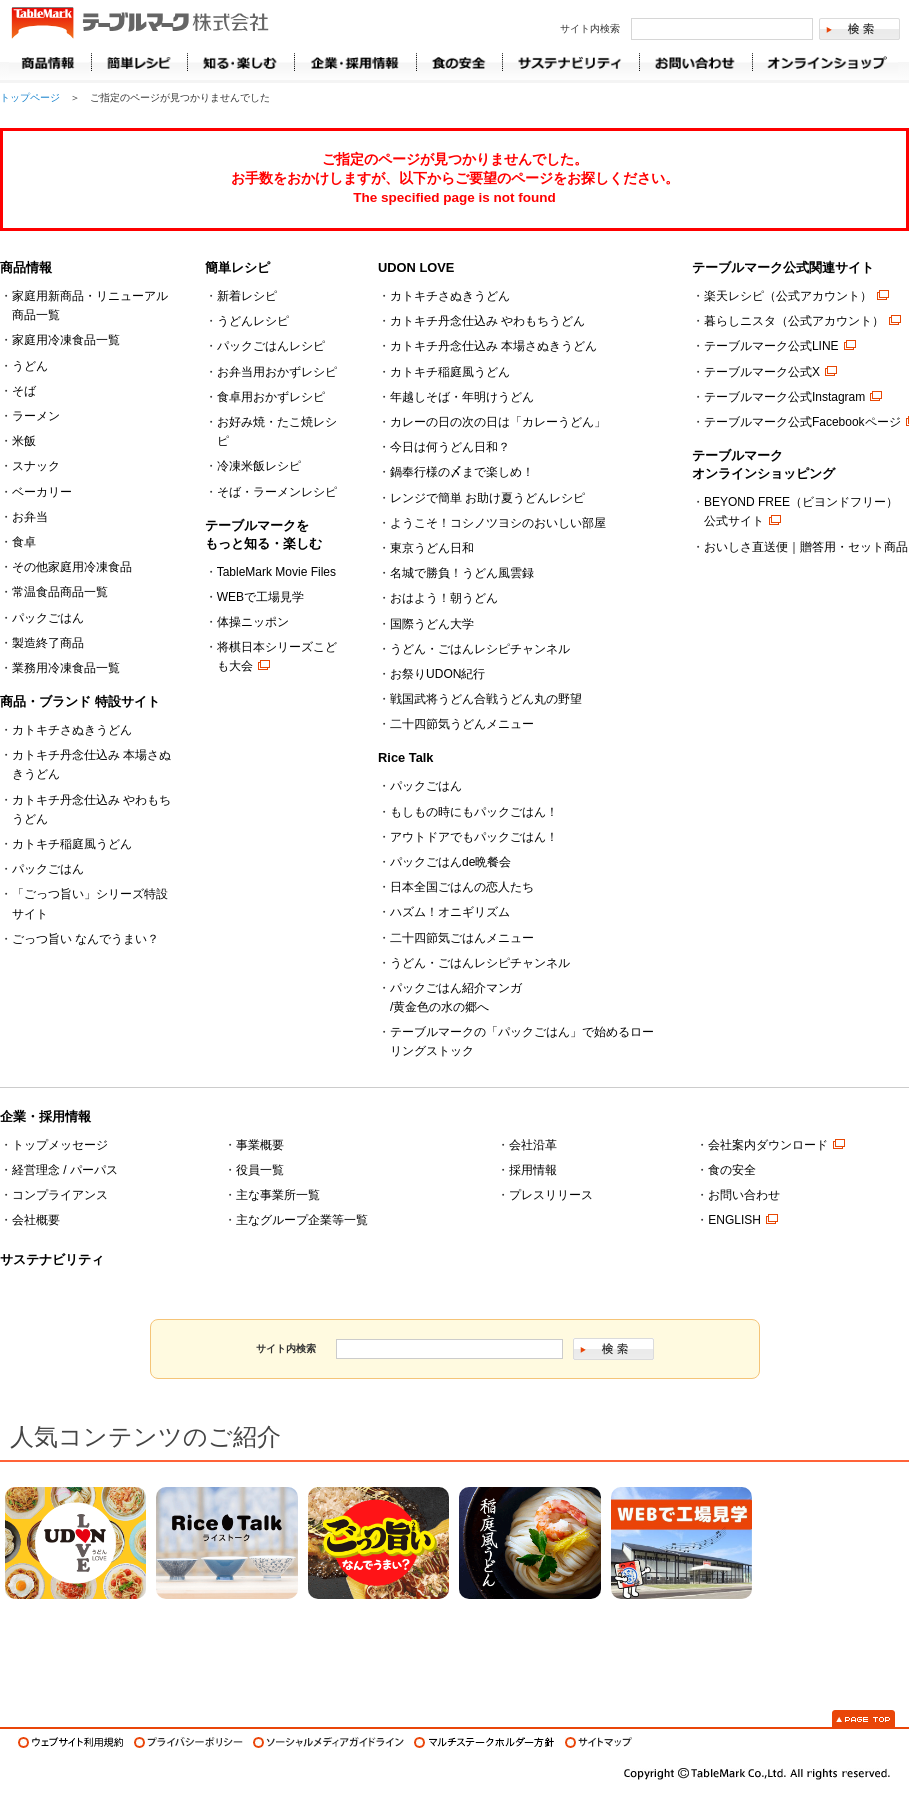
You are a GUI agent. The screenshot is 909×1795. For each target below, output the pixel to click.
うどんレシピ (253, 321)
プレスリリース (551, 1195)
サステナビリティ (52, 1259)
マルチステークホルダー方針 (484, 1742)
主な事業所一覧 (278, 1195)
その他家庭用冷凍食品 (72, 567)
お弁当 (30, 517)
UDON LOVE (416, 267)
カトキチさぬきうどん (72, 730)
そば (24, 391)
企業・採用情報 (45, 1116)
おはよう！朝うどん (444, 598)
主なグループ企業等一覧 (302, 1220)
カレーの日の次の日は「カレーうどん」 (498, 422)
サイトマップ (598, 1742)
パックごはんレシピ (271, 346)
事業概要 (260, 1145)
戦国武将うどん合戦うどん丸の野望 (486, 699)
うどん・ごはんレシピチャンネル (480, 649)
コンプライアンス (60, 1195)
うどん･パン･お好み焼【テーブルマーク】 (139, 24)
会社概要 (36, 1220)
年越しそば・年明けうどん (462, 397)
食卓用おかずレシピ (271, 397)
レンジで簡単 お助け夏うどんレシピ (487, 498)
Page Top (863, 1718)
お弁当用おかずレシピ (277, 372)
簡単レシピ (237, 267)
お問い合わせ (744, 1195)
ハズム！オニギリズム (450, 912)
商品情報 (50, 62)
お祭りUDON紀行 (437, 674)
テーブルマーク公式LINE (771, 346)
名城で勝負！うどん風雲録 (462, 573)
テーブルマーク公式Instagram (784, 397)
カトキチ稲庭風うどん (72, 844)
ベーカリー (42, 492)
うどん (30, 366)
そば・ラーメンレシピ (277, 492)
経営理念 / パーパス (65, 1170)
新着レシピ (247, 296)
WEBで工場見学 (260, 597)
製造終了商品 (48, 643)
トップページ (30, 97)
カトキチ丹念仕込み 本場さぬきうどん (493, 346)
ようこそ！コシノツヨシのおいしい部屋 (498, 523)
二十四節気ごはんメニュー (462, 938)
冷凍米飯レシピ (259, 466)
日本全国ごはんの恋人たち (462, 887)
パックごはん (48, 618)
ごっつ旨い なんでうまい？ (85, 939)
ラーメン (36, 416)
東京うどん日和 (432, 548)
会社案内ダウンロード (768, 1145)
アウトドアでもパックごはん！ (474, 837)
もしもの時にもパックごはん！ (474, 812)
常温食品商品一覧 (60, 592)
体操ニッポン (253, 622)
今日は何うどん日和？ (450, 447)
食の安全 (732, 1170)
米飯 (24, 441)
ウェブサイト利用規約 (71, 1742)
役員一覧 (260, 1170)
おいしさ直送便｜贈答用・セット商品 (806, 547)
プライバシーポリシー (188, 1742)
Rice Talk (405, 757)
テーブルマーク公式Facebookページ (802, 422)
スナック (36, 466)
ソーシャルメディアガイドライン (328, 1742)
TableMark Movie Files (276, 572)
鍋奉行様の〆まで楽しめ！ (462, 472)
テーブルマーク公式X (762, 372)
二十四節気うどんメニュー (462, 724)
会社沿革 (533, 1145)
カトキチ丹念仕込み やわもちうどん (487, 321)
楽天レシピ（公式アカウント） (788, 296)
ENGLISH (734, 1220)
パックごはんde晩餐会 (450, 862)
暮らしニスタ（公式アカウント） (794, 321)
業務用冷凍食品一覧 (66, 668)
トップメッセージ (60, 1145)
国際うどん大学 (432, 624)
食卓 (24, 542)
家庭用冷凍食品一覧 (66, 340)
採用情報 (533, 1170)
